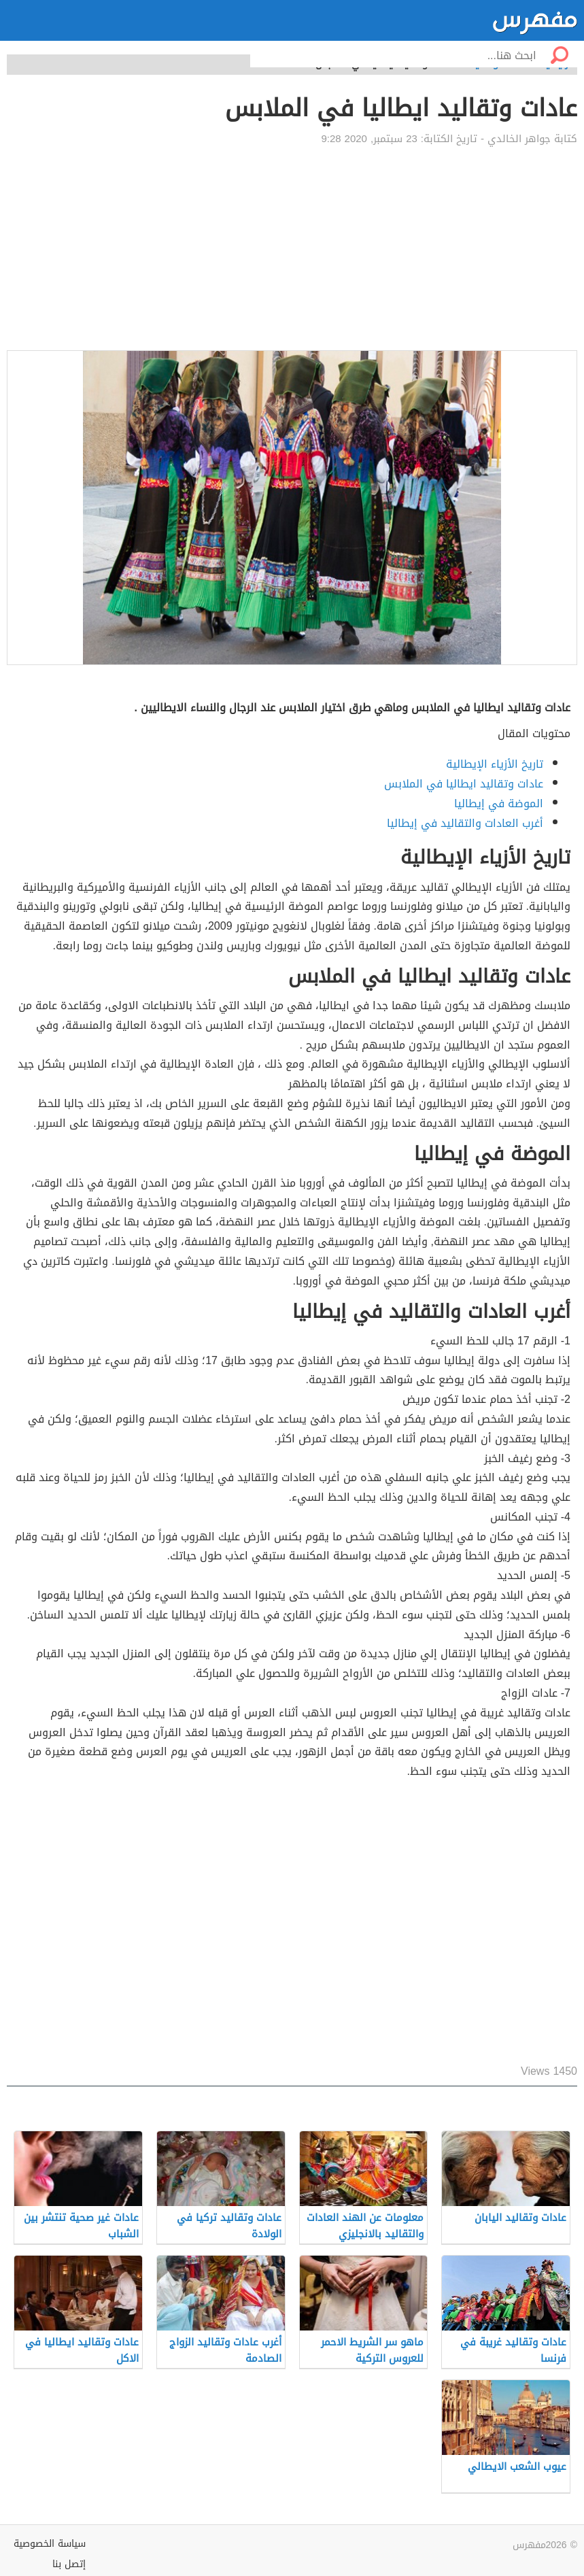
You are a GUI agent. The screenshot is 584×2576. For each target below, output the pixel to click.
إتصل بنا (69, 2564)
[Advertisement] (292, 248)
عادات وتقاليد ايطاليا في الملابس (463, 783)
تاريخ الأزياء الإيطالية (494, 764)
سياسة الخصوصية (50, 2543)
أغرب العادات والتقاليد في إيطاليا (465, 823)
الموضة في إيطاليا (498, 803)
